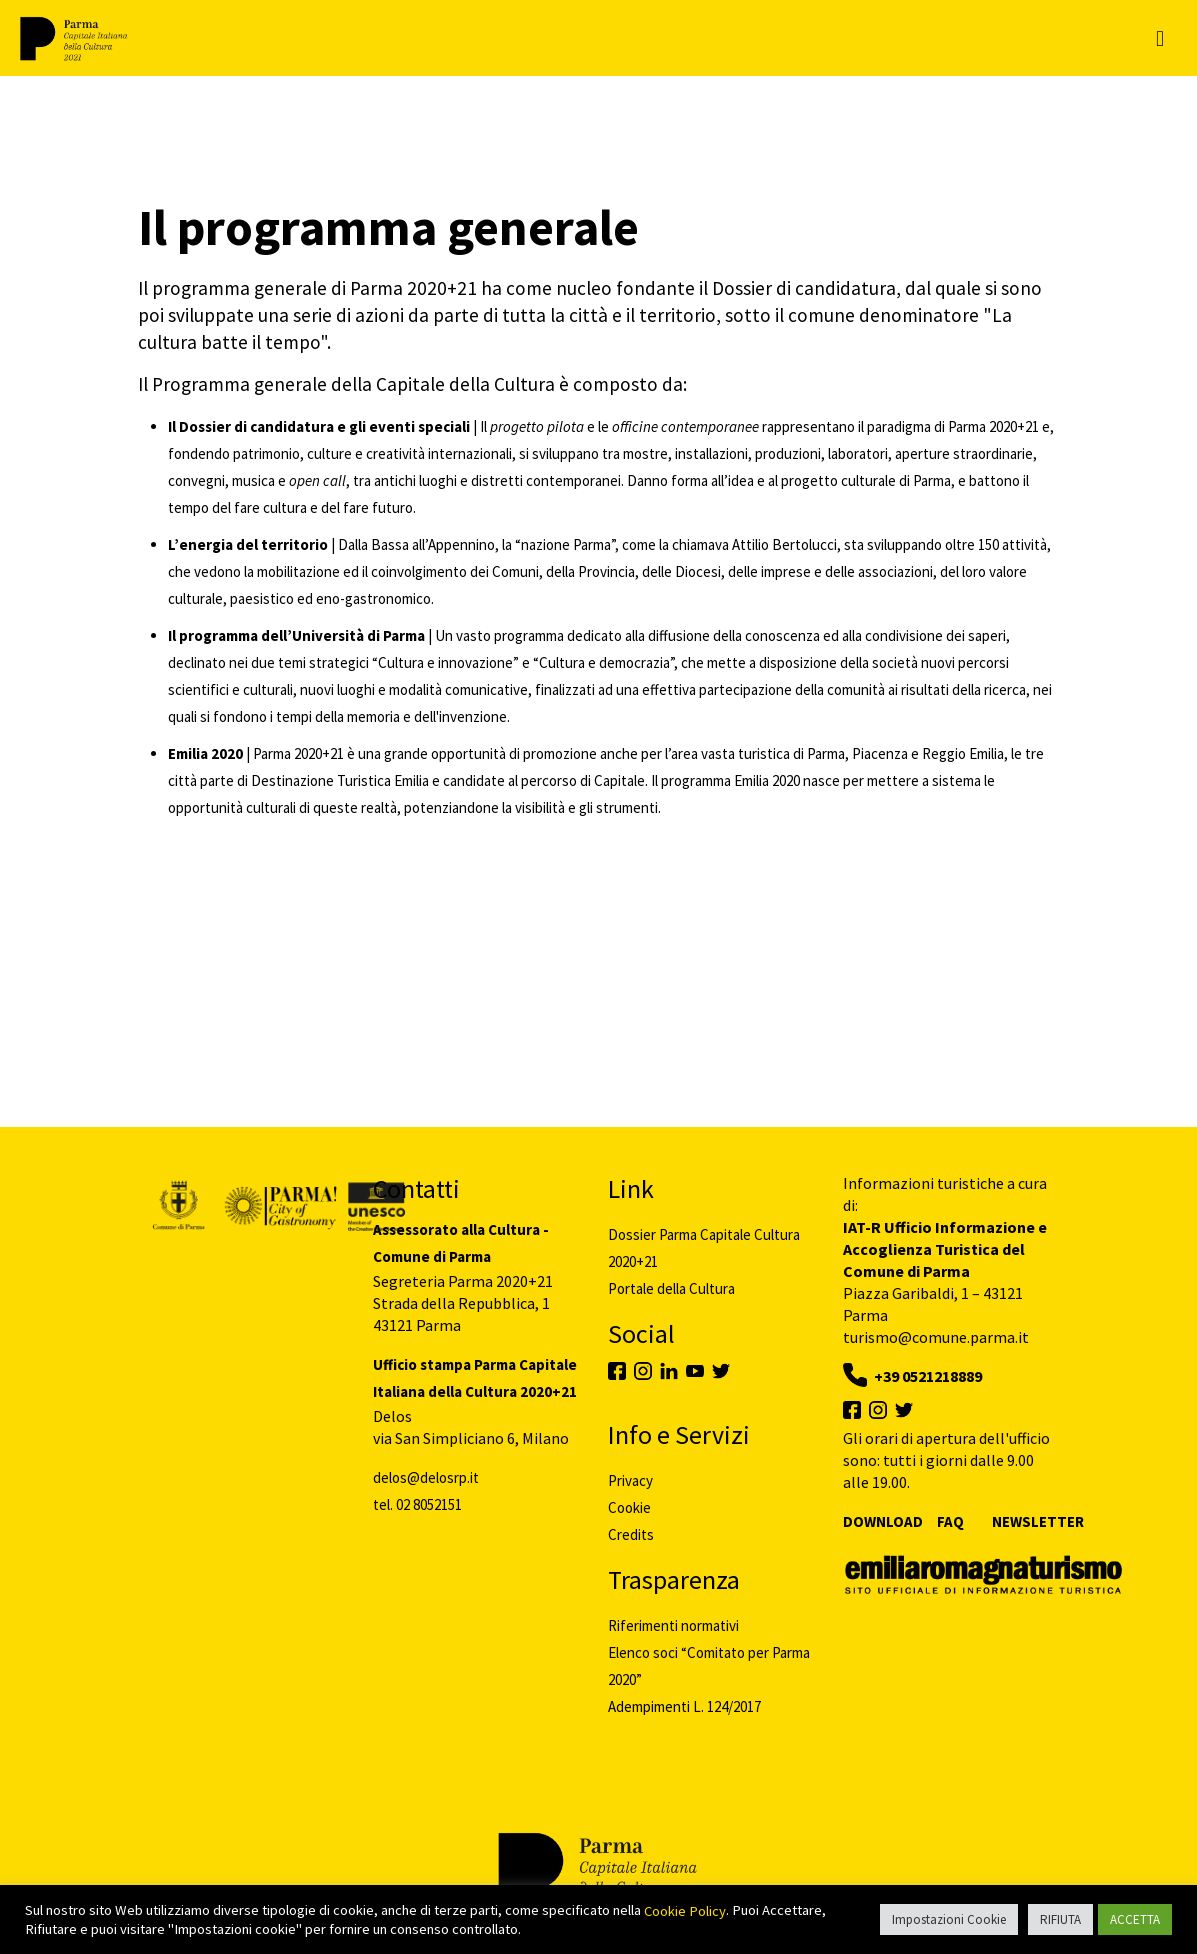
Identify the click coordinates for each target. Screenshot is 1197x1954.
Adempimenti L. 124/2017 (684, 1706)
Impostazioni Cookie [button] (949, 1919)
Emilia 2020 (205, 753)
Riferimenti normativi (673, 1625)
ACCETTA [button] (1135, 1919)
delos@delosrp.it (426, 1477)
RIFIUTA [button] (1060, 1919)
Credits (631, 1534)
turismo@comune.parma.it (936, 1337)
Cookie (629, 1507)
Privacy (630, 1480)
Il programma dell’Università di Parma (296, 635)
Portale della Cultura (671, 1288)
